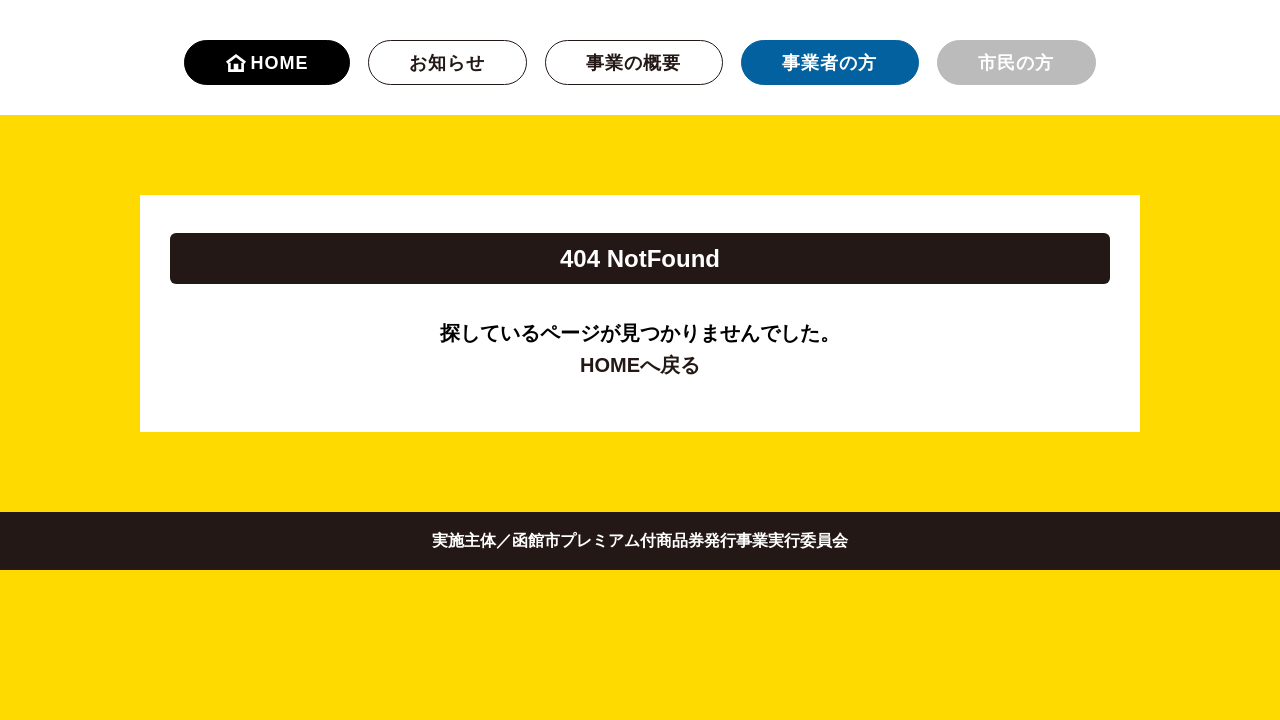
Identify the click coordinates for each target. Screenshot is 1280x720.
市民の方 (1016, 63)
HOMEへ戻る (640, 365)
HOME (267, 63)
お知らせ (447, 63)
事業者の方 (829, 63)
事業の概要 (633, 63)
